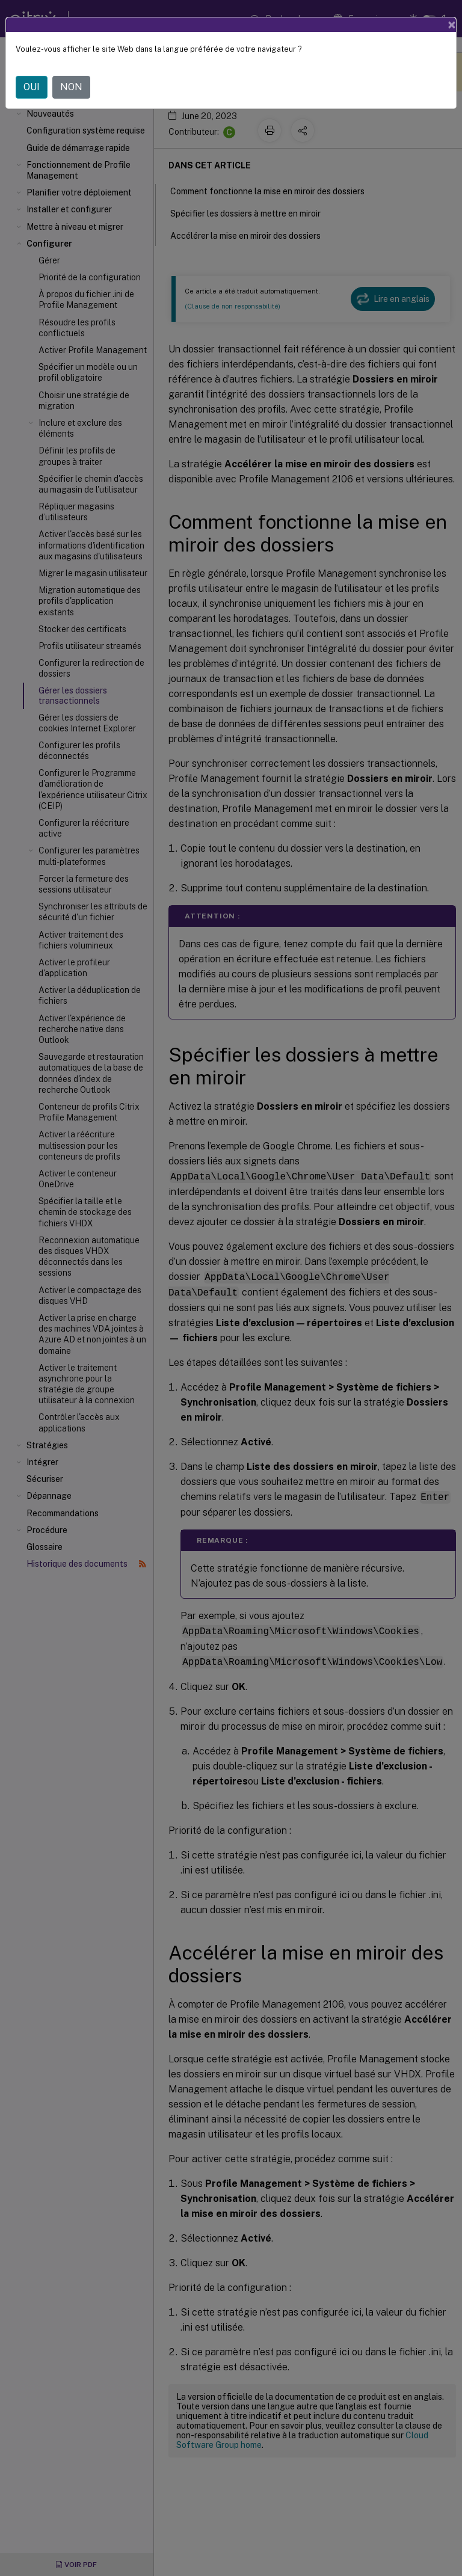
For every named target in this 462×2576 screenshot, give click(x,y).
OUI (31, 87)
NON (71, 87)
